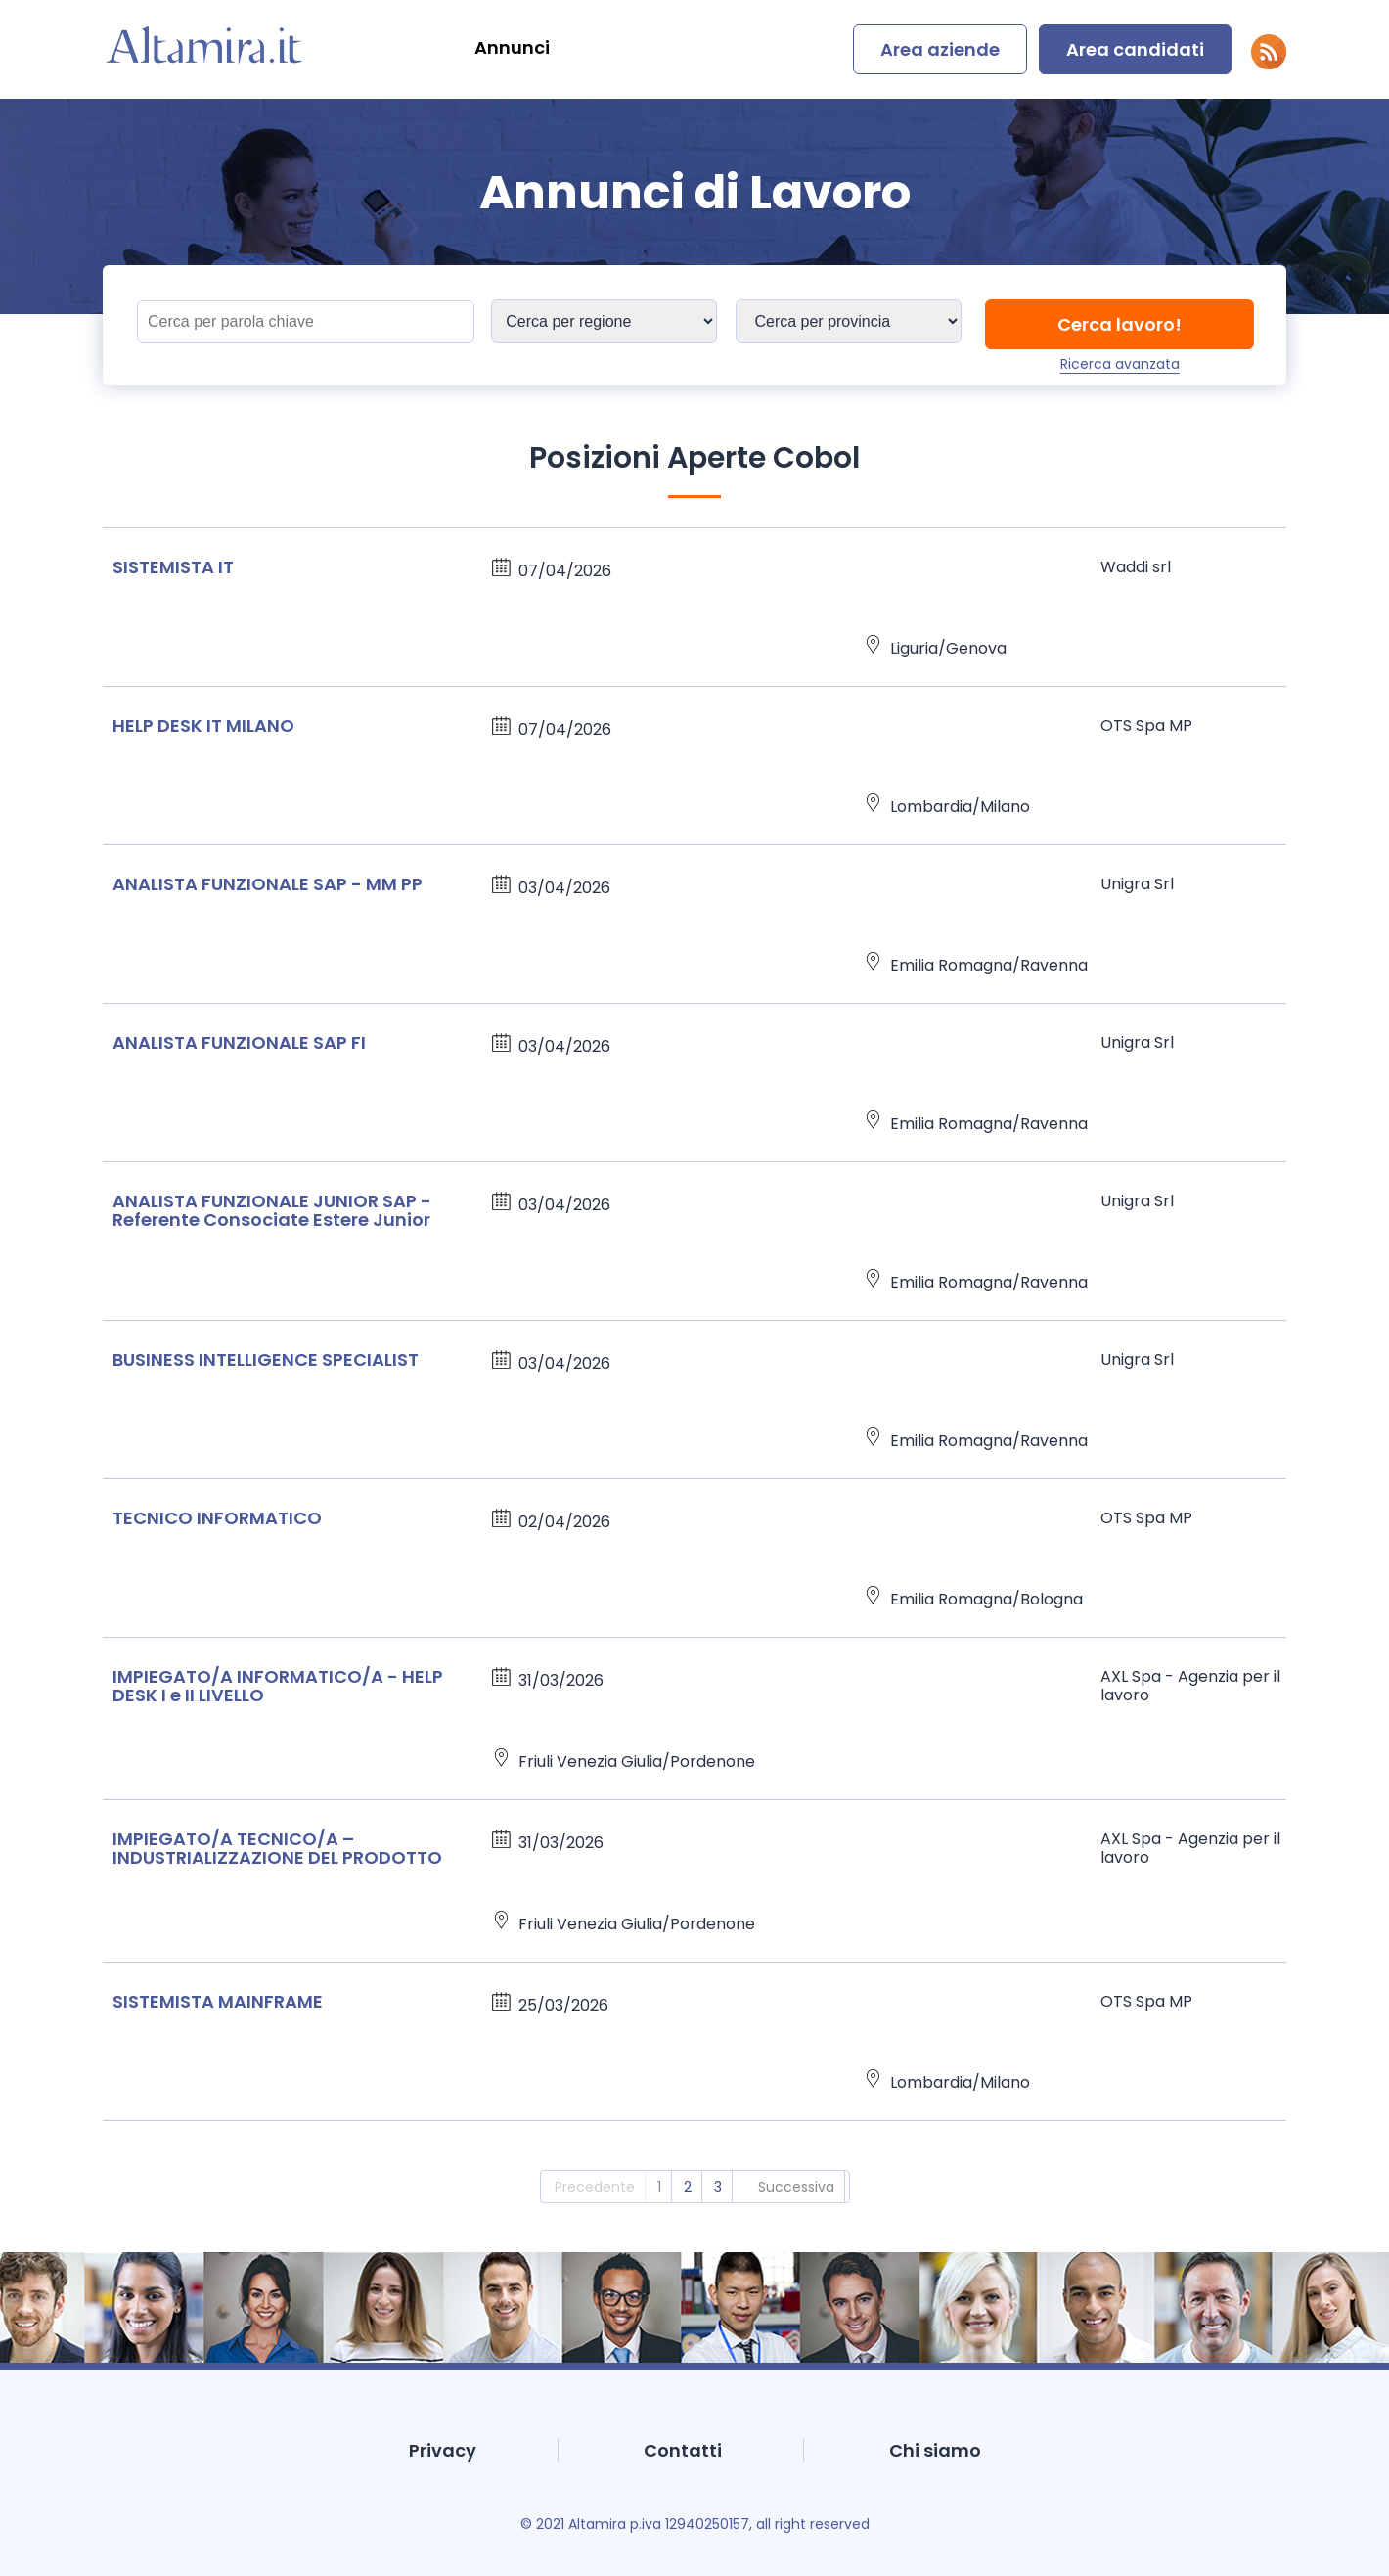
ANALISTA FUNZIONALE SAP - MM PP (267, 884)
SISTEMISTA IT (173, 567)
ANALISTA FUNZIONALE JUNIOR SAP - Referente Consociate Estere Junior (271, 1210)
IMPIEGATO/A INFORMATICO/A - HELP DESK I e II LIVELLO (277, 1685)
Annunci (512, 47)
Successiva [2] (796, 2186)
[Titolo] (305, 321)
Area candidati (1135, 49)
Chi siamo (935, 2450)
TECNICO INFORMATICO (217, 1518)
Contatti (683, 2450)
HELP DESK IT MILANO (203, 725)
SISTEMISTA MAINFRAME (217, 2001)
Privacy (442, 2450)
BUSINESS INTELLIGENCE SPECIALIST (265, 1359)
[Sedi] (604, 321)
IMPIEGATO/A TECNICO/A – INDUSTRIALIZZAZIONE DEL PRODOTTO (277, 1848)
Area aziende (940, 49)
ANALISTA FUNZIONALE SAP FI (239, 1042)
